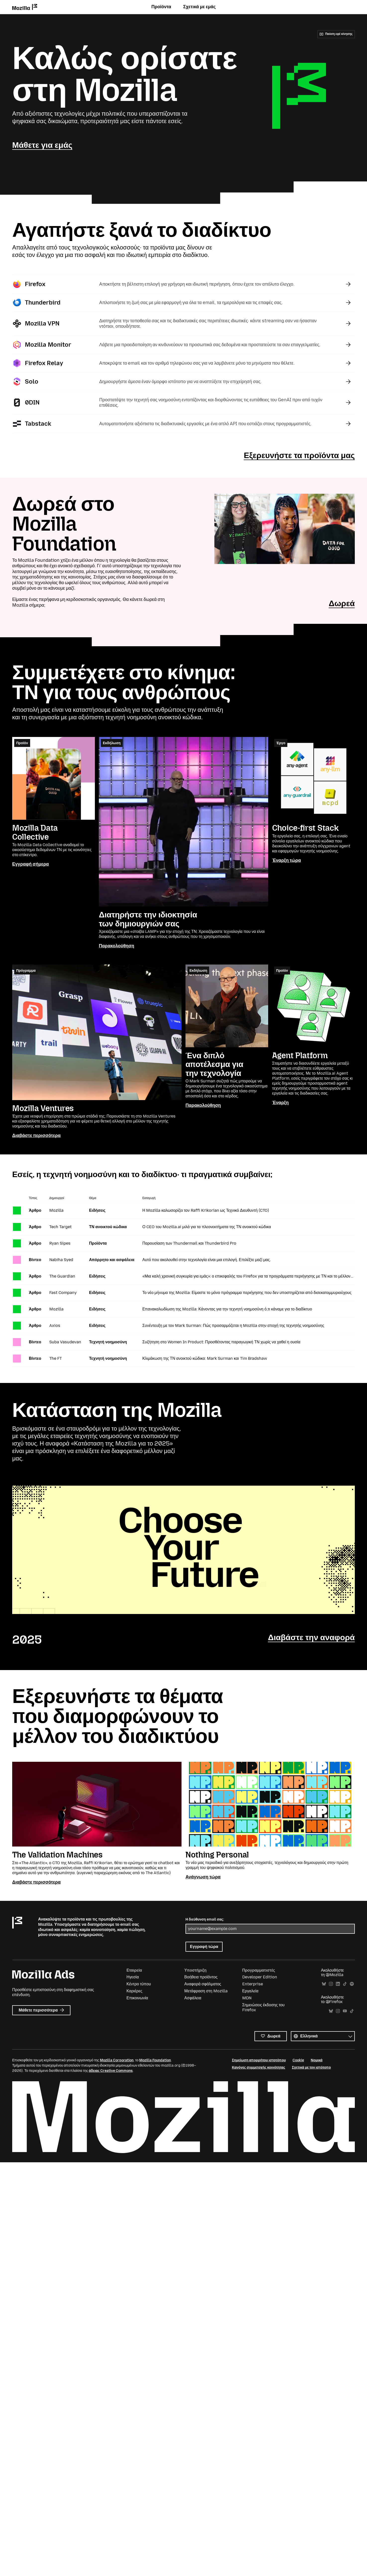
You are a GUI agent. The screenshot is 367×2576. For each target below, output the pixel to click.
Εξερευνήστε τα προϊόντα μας (299, 455)
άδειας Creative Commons (111, 2071)
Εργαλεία (250, 1991)
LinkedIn (338, 1984)
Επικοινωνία (137, 1998)
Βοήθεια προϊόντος (200, 1977)
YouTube (345, 2011)
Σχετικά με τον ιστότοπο (311, 2067)
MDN (246, 1998)
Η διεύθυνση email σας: (204, 1919)
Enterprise (252, 1984)
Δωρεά (342, 603)
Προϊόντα (161, 6)
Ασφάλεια (192, 1998)
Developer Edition (259, 1977)
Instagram (331, 1984)
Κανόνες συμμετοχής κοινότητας (258, 2067)
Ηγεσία (132, 1977)
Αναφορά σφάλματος (202, 1984)
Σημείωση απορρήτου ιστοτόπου (259, 2060)
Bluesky (324, 1984)
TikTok (345, 1984)
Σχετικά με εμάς (199, 6)
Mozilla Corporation (116, 2060)
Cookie (298, 2060)
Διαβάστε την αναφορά (311, 1637)
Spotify (352, 1984)
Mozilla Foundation (155, 2060)
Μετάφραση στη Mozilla (205, 1991)
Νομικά (316, 2060)
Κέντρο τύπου (138, 1984)
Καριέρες (134, 1991)
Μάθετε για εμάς (42, 145)
